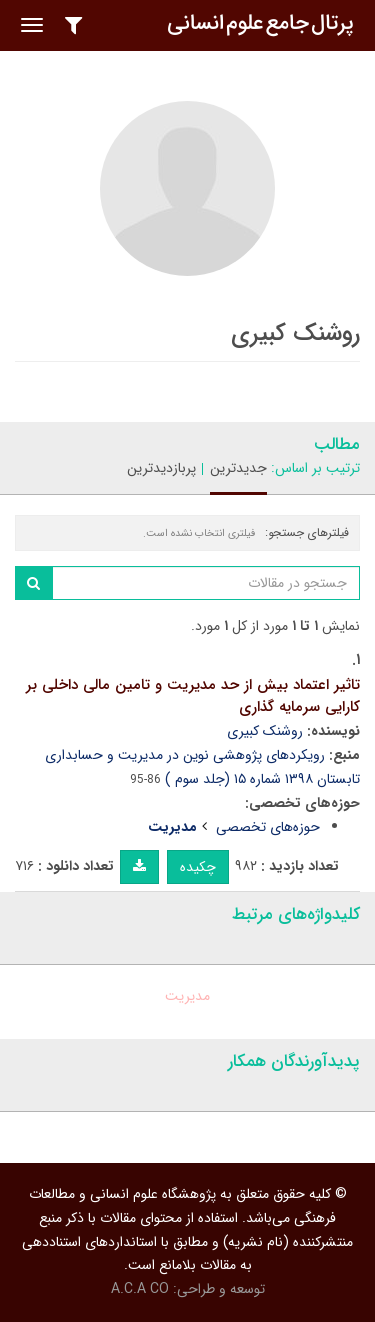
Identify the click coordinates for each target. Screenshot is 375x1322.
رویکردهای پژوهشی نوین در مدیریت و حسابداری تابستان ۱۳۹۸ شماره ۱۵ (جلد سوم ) (202, 767)
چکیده (198, 867)
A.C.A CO (140, 1289)
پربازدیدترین (161, 468)
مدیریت (187, 996)
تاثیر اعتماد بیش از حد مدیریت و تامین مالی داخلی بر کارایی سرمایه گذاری (193, 696)
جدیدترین (238, 468)
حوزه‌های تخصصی (268, 827)
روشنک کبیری (265, 731)
